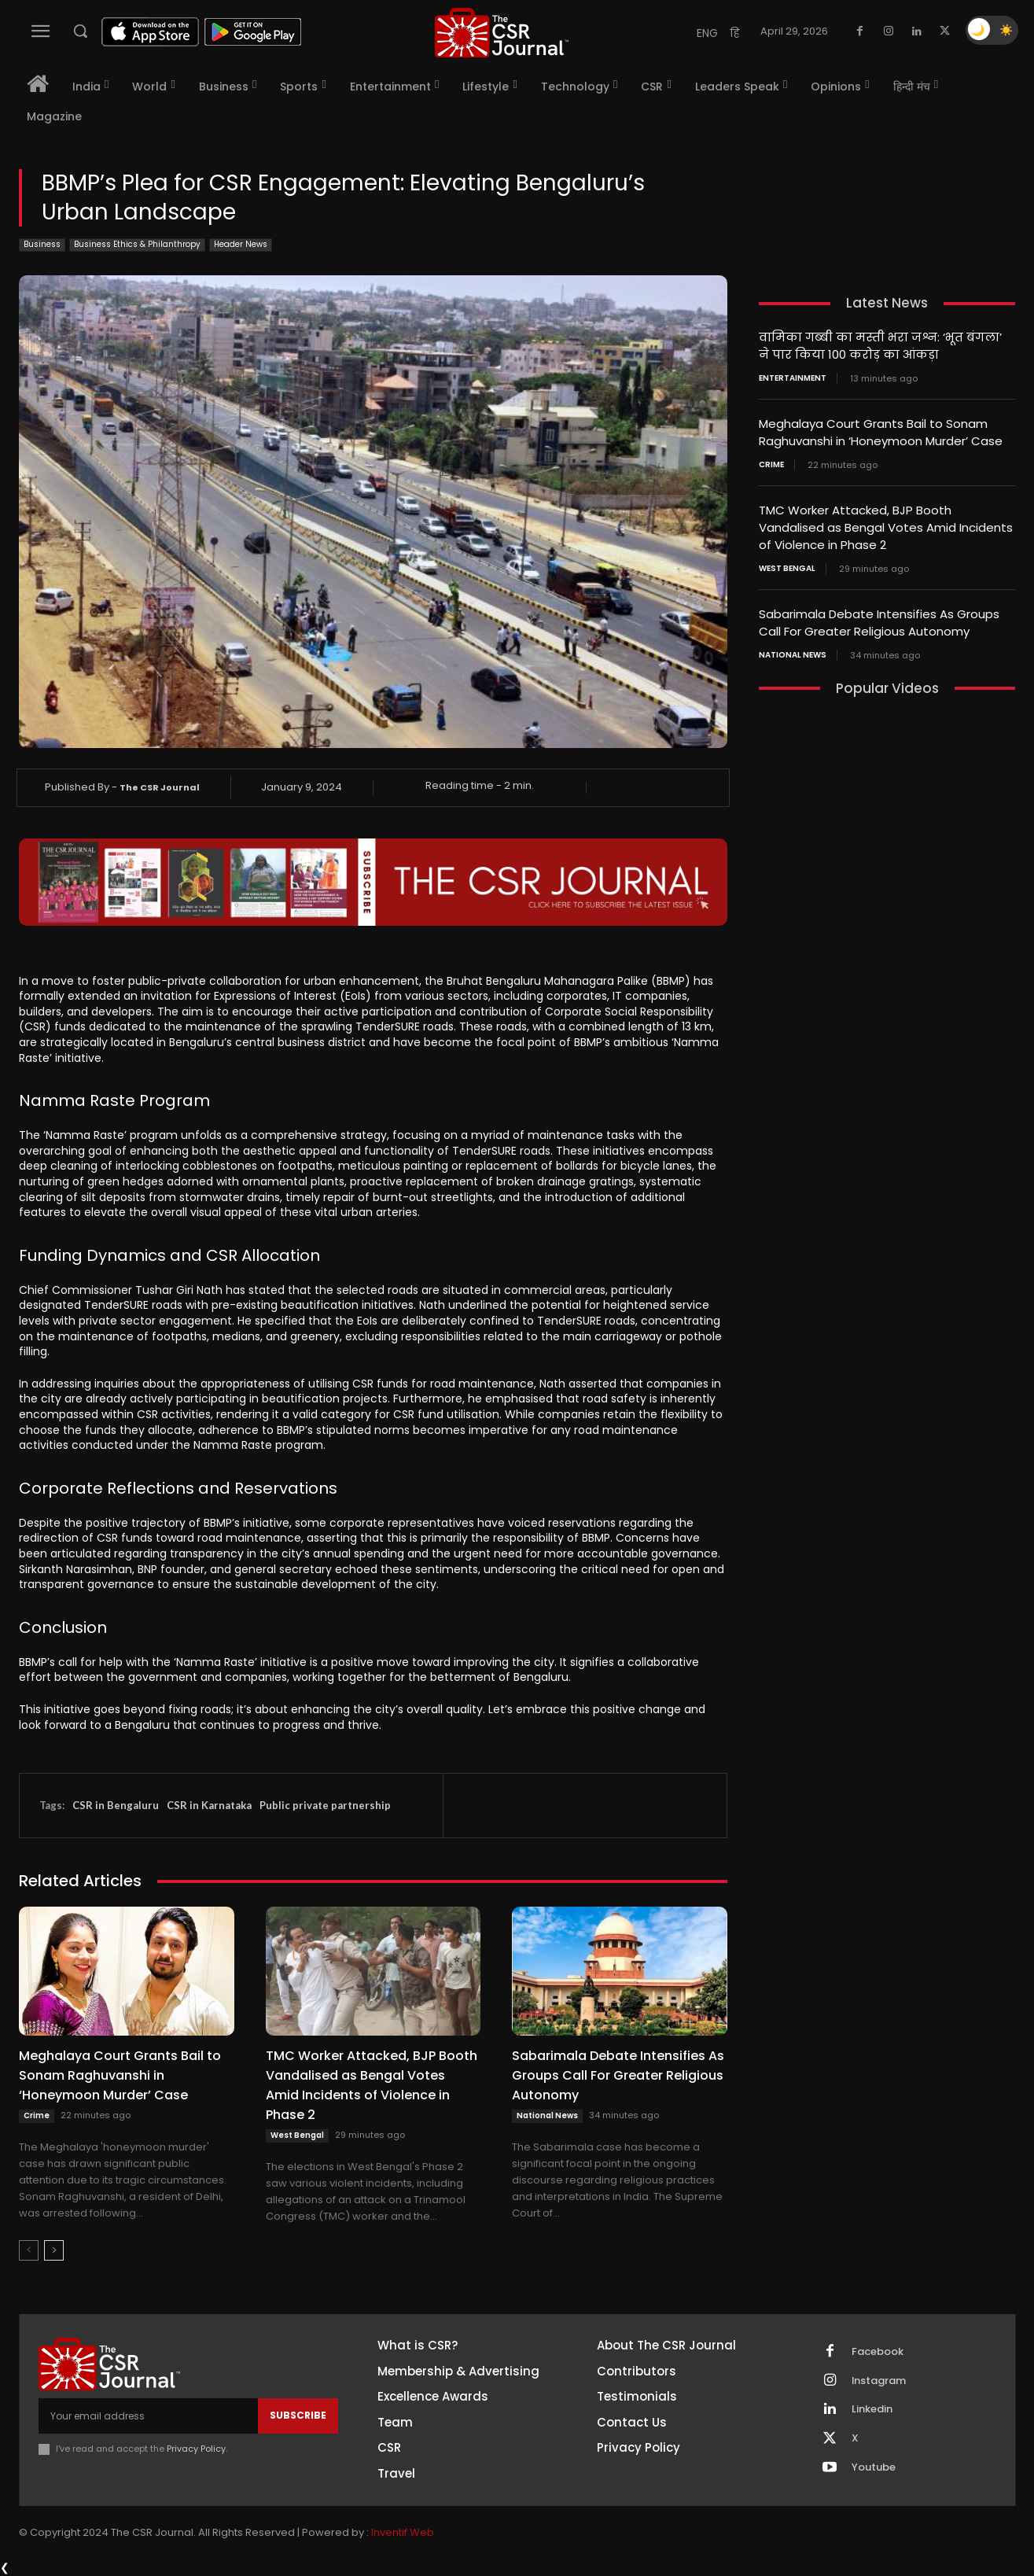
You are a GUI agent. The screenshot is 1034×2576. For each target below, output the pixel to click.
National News (547, 2115)
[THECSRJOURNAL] (502, 32)
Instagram (879, 2381)
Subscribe (298, 2415)
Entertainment (792, 376)
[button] (80, 31)
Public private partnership (325, 1805)
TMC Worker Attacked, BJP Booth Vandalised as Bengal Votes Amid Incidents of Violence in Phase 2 (371, 2085)
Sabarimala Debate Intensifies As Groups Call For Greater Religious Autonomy (618, 2075)
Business (42, 245)
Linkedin (872, 2410)
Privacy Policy (196, 2448)
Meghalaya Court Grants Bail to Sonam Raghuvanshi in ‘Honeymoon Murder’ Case (120, 2075)
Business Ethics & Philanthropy (137, 245)
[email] (148, 2415)
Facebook (877, 2352)
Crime (37, 2115)
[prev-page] (29, 2250)
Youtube (874, 2468)
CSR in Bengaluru (115, 1805)
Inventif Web (402, 2532)
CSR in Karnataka (209, 1805)
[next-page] (54, 2250)
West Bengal (297, 2135)
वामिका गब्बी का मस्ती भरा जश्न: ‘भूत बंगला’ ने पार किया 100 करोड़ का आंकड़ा (880, 345)
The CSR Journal (160, 787)
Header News (240, 245)
